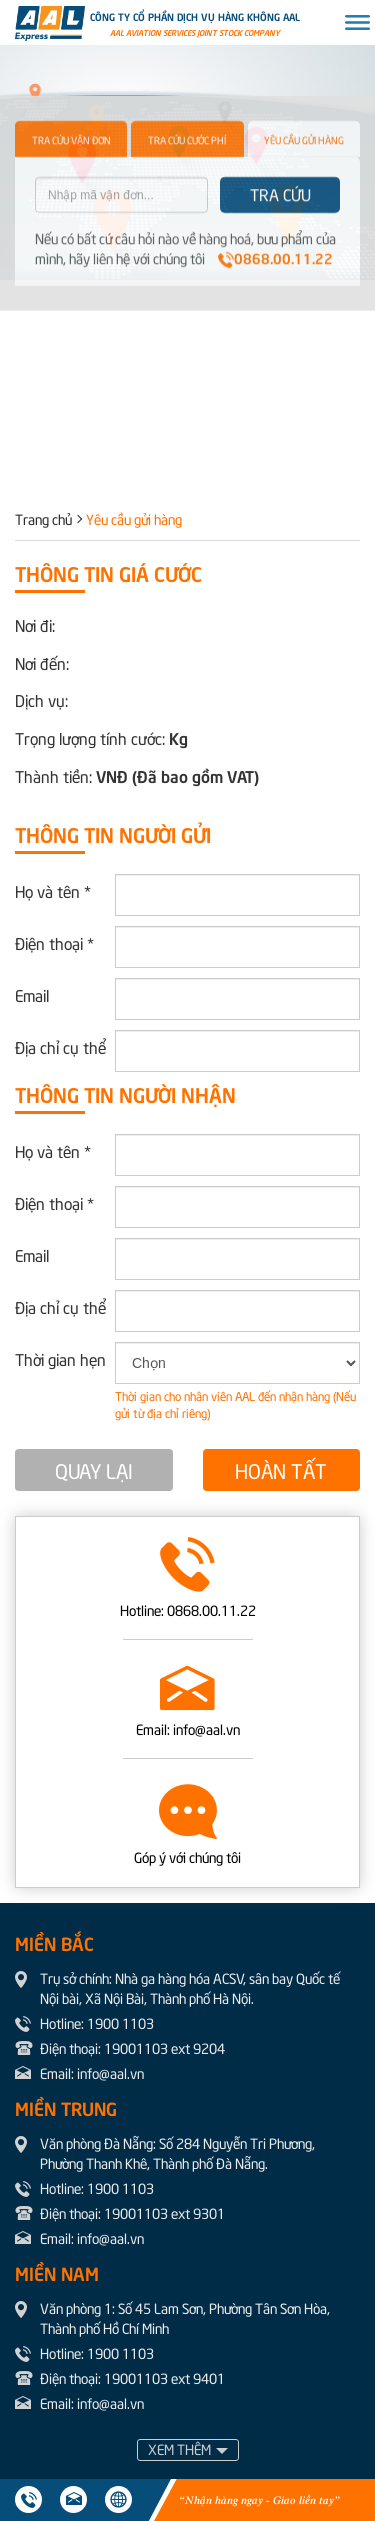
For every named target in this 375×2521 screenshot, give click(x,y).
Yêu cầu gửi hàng (134, 518)
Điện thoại (54, 942)
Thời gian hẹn (60, 1358)
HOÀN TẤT (281, 1469)
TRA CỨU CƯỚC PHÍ (187, 184)
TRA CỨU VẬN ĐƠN (71, 184)
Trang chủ (43, 518)
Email (32, 994)
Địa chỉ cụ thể (60, 1046)
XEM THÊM (179, 2448)
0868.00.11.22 (275, 301)
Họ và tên (53, 890)
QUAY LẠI (94, 1469)
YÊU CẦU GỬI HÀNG (304, 184)
